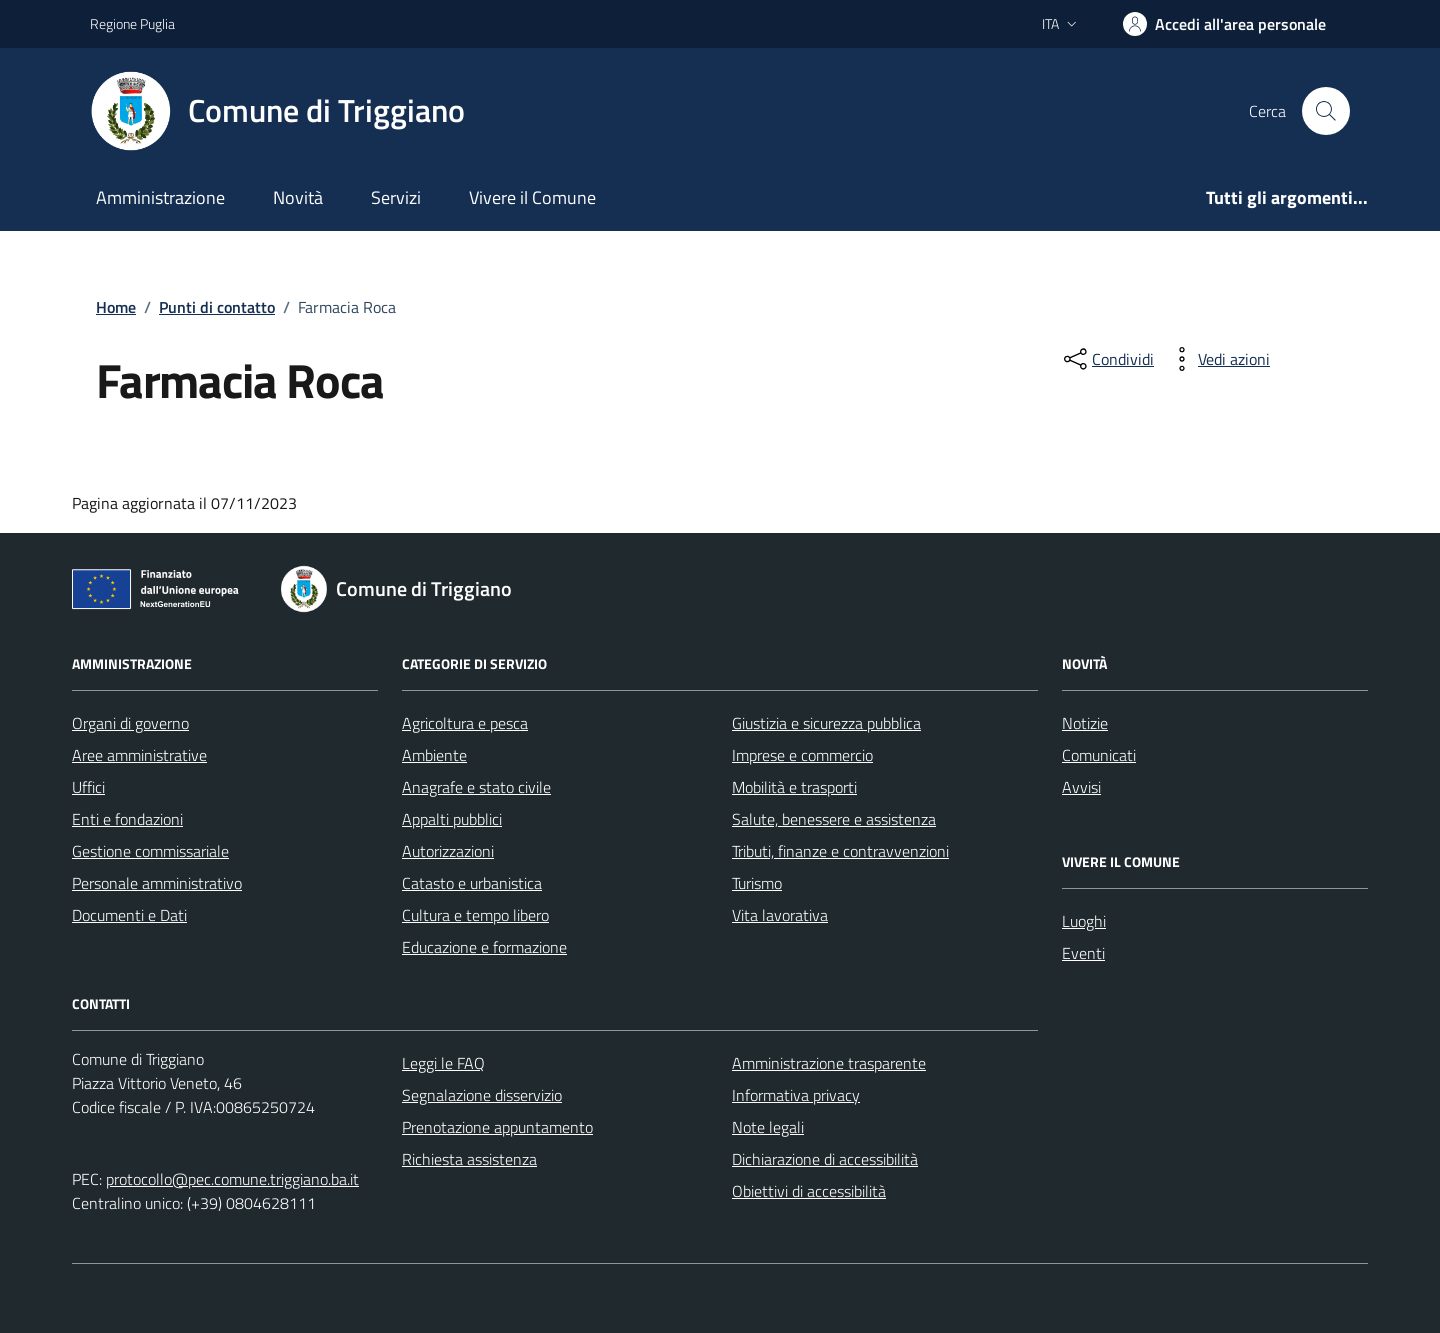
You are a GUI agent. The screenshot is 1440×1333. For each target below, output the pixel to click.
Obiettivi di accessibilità (809, 1191)
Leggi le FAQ (443, 1063)
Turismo (757, 883)
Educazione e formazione (484, 947)
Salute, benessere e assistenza (834, 819)
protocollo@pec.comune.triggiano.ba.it (232, 1179)
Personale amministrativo (157, 883)
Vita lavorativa (780, 915)
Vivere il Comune (532, 197)
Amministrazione (160, 197)
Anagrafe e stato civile (476, 787)
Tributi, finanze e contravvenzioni (840, 851)
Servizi (396, 197)
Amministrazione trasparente (829, 1063)
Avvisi (1081, 787)
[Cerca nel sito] (1326, 111)
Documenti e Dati (129, 915)
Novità (298, 197)
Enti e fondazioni (127, 819)
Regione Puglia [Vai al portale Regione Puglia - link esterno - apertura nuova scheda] (132, 23)
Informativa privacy (796, 1095)
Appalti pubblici (452, 819)
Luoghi (1084, 921)
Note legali (768, 1127)
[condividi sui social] (1107, 359)
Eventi (1083, 953)
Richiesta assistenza (469, 1159)
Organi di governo (130, 723)
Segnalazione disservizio (482, 1095)
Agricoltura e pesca (465, 723)
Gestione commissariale (150, 851)
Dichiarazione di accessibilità (825, 1159)
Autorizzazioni (448, 851)
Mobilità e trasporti (794, 787)
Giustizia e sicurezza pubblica (826, 723)
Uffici (88, 787)
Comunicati (1099, 755)
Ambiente (434, 755)
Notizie (1085, 723)
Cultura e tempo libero (475, 915)
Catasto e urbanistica (472, 883)
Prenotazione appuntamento (497, 1127)
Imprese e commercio (802, 755)
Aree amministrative (139, 755)
